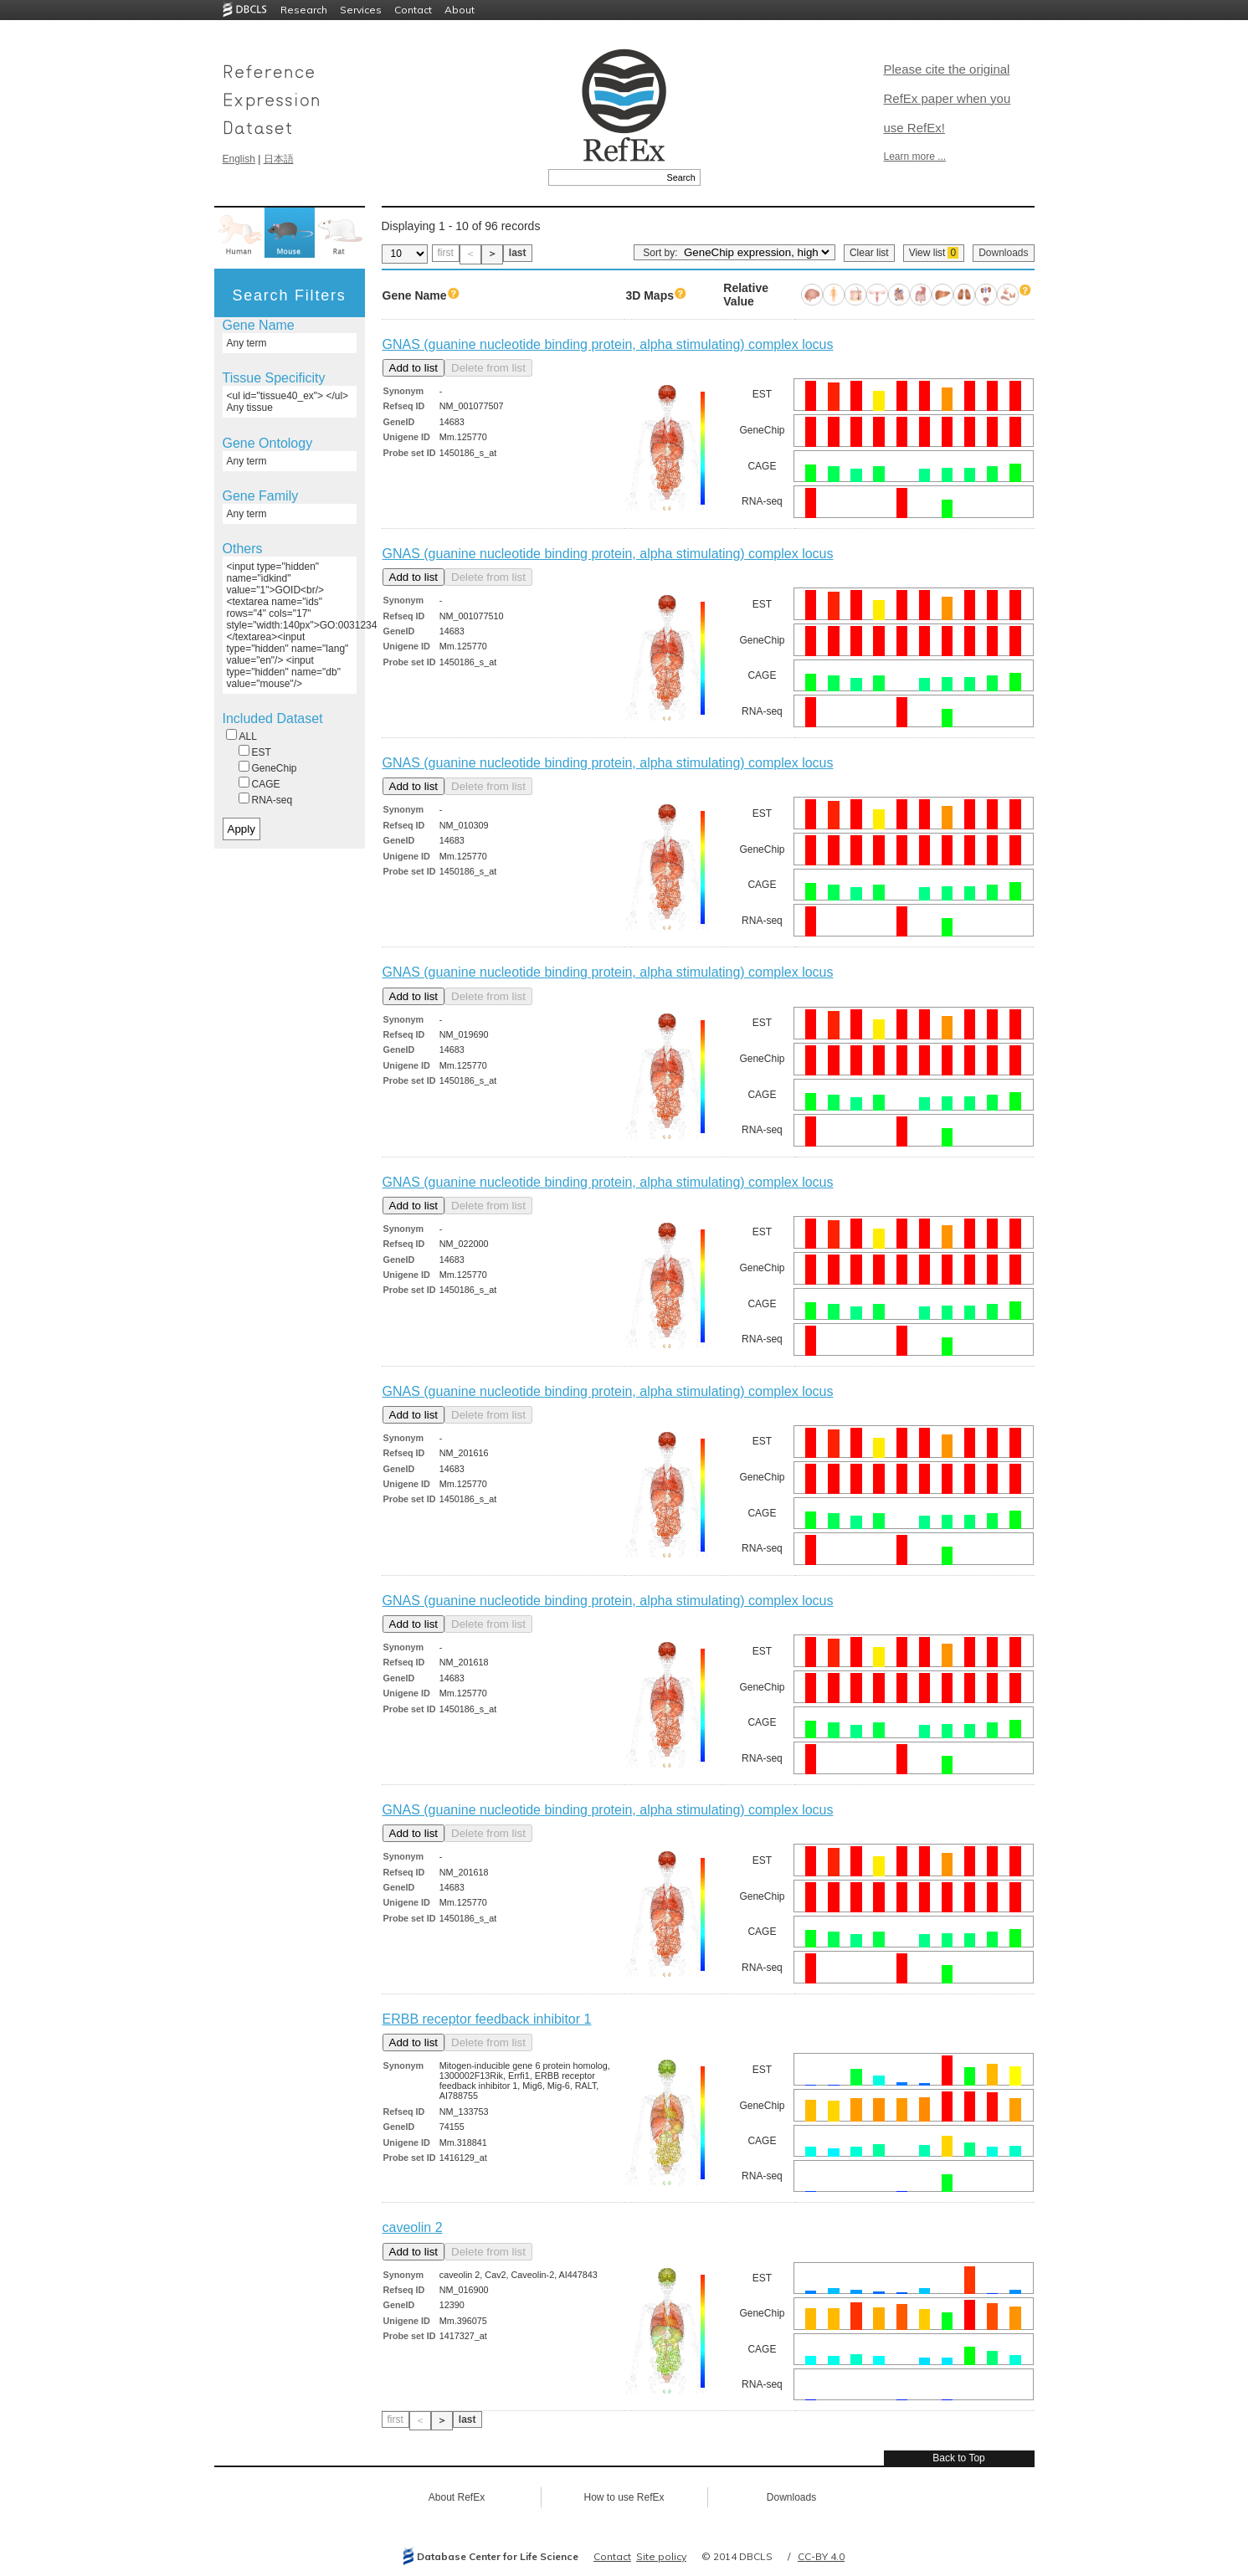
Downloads (1003, 253)
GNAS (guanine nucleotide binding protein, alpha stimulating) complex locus (608, 344)
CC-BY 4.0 (821, 2556)
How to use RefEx (623, 2497)
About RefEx (457, 2497)
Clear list (869, 253)
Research (303, 9)
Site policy (661, 2556)
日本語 (279, 159)
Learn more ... (915, 156)
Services (361, 9)
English (239, 159)
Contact (413, 9)
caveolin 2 (413, 2227)
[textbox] (605, 177)
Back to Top (958, 2458)
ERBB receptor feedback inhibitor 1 (487, 2019)
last (517, 253)
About (459, 9)
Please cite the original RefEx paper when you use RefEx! (947, 98)
